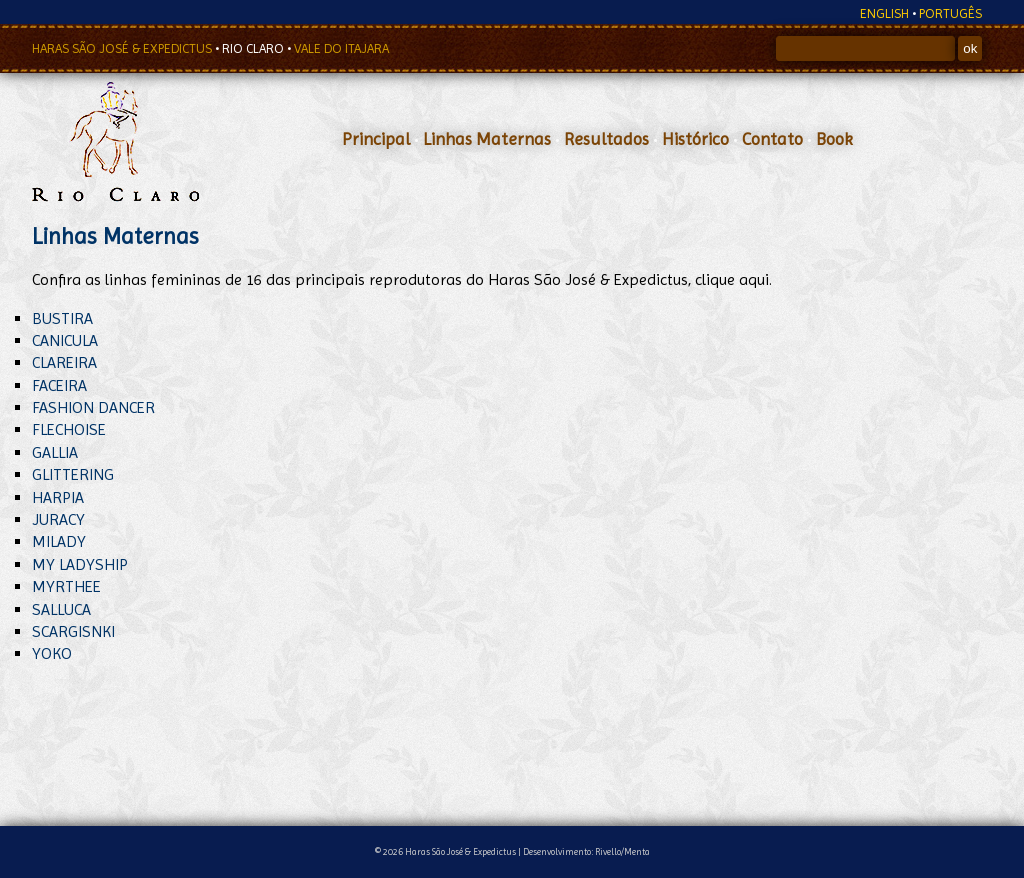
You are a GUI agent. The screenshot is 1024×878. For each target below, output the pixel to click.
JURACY (58, 519)
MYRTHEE (66, 586)
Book (834, 139)
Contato (772, 139)
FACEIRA (59, 385)
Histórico (695, 139)
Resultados (606, 139)
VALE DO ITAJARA (341, 48)
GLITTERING (73, 474)
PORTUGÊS (950, 13)
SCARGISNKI (73, 631)
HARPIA (58, 497)
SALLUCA (61, 609)
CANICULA (65, 340)
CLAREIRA (64, 362)
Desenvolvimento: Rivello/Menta (586, 851)
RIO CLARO (254, 48)
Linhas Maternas (487, 139)
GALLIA (55, 452)
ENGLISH (884, 13)
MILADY (59, 541)
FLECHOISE (69, 429)
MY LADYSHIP (80, 564)
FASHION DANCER (93, 407)
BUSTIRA (62, 318)
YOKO (52, 653)
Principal (376, 139)
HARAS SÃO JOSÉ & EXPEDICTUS (123, 48)
